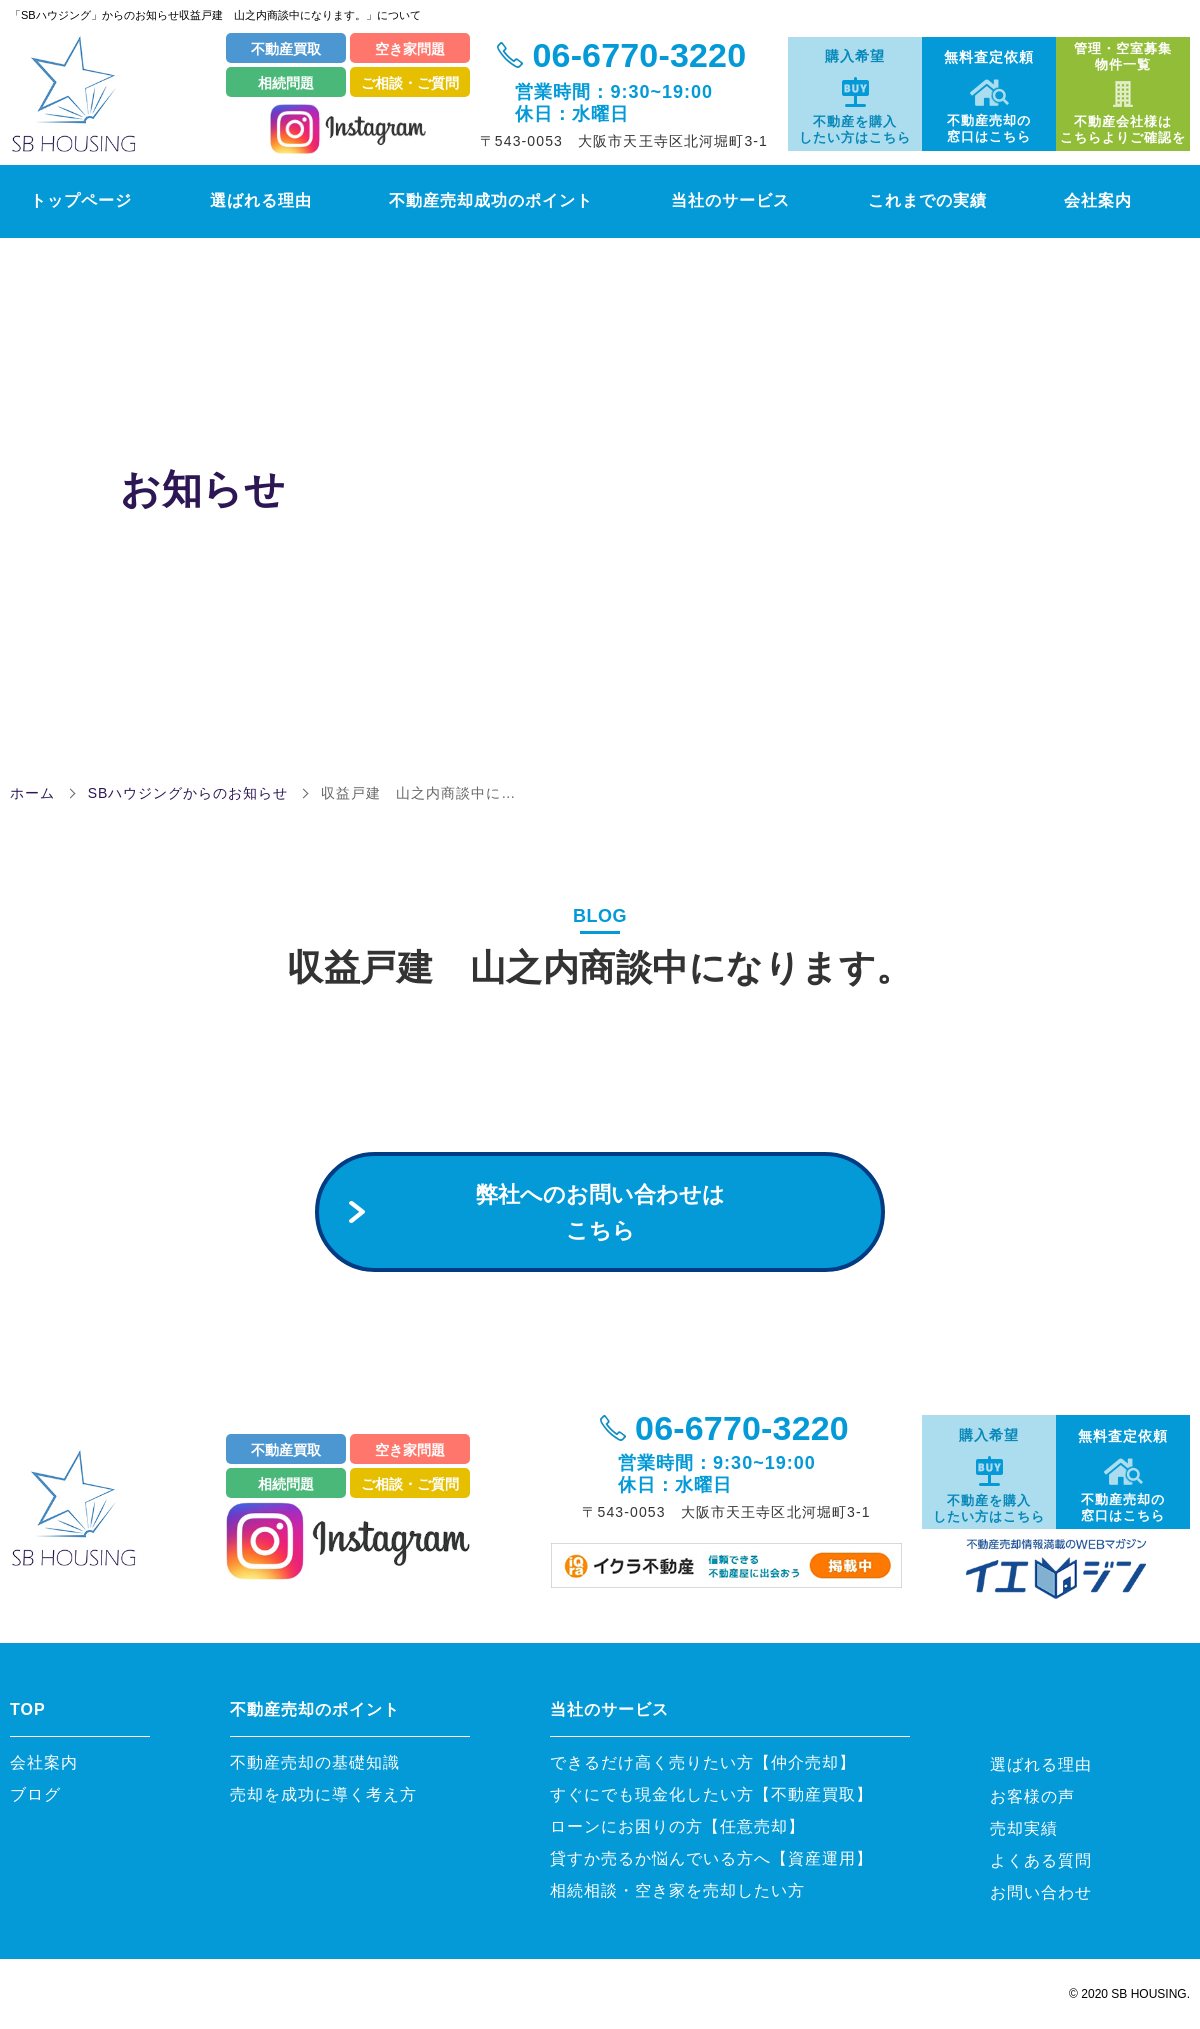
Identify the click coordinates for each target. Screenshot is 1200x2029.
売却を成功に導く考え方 (323, 1794)
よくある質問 (1041, 1860)
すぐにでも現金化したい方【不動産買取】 (711, 1794)
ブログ (35, 1794)
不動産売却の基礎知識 (323, 1762)
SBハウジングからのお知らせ (188, 793)
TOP (28, 1709)
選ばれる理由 (252, 200)
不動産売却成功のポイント (494, 200)
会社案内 (1124, 200)
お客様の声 (1032, 1796)
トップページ (68, 200)
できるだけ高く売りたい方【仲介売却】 (703, 1762)
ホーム (32, 793)
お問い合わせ (1041, 1892)
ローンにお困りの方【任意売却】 (677, 1826)
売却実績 (1024, 1828)
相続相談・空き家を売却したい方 (677, 1890)
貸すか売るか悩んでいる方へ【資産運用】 (711, 1858)
